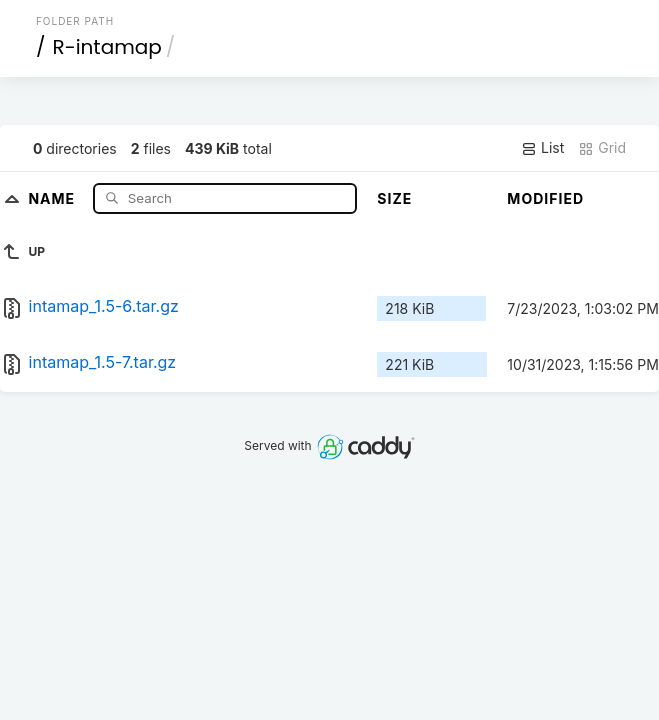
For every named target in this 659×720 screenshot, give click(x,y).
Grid (602, 148)
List (542, 148)
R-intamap (106, 47)
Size (394, 198)
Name (53, 197)
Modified (545, 198)
